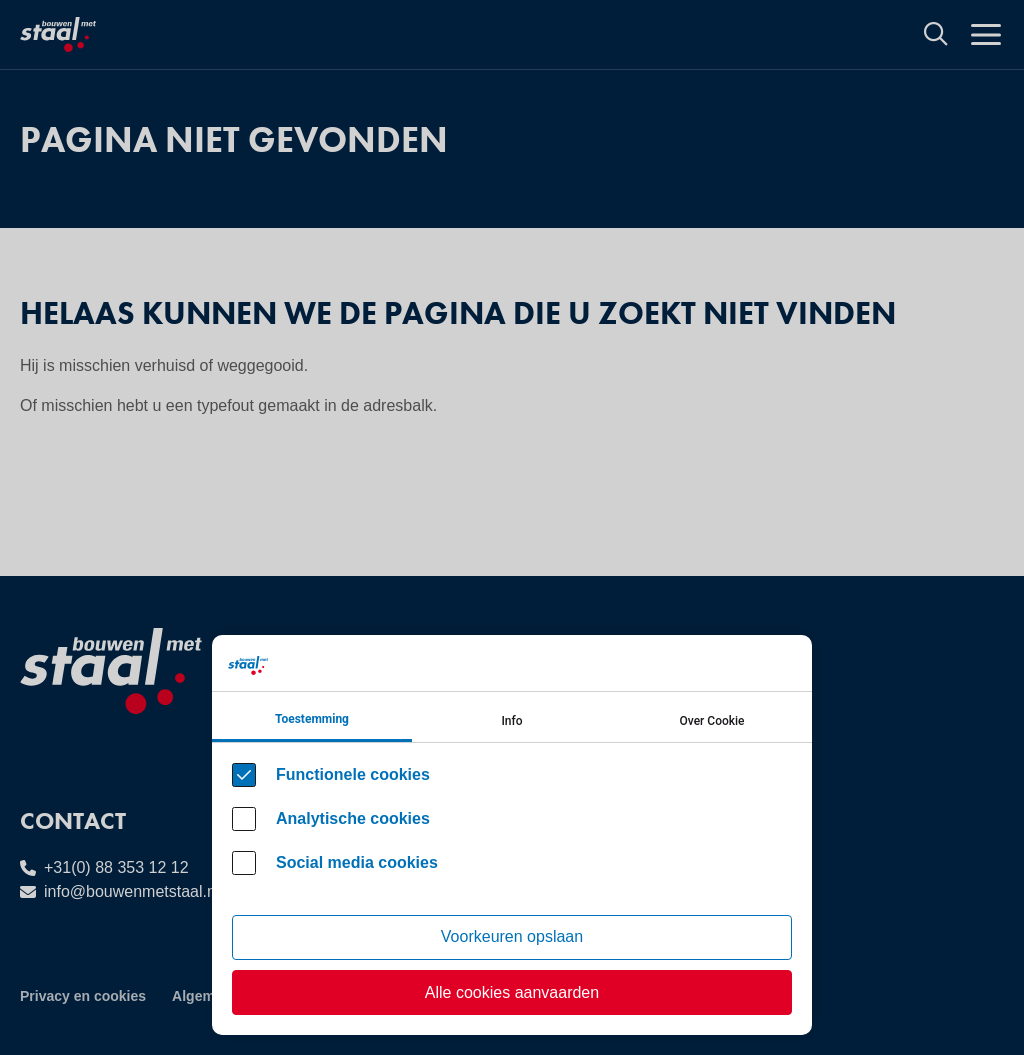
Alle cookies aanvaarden (512, 992)
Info (511, 721)
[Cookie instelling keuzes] (512, 835)
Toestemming (312, 719)
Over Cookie (712, 721)
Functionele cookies (353, 774)
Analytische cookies (353, 818)
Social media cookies (357, 862)
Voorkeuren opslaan (512, 936)
